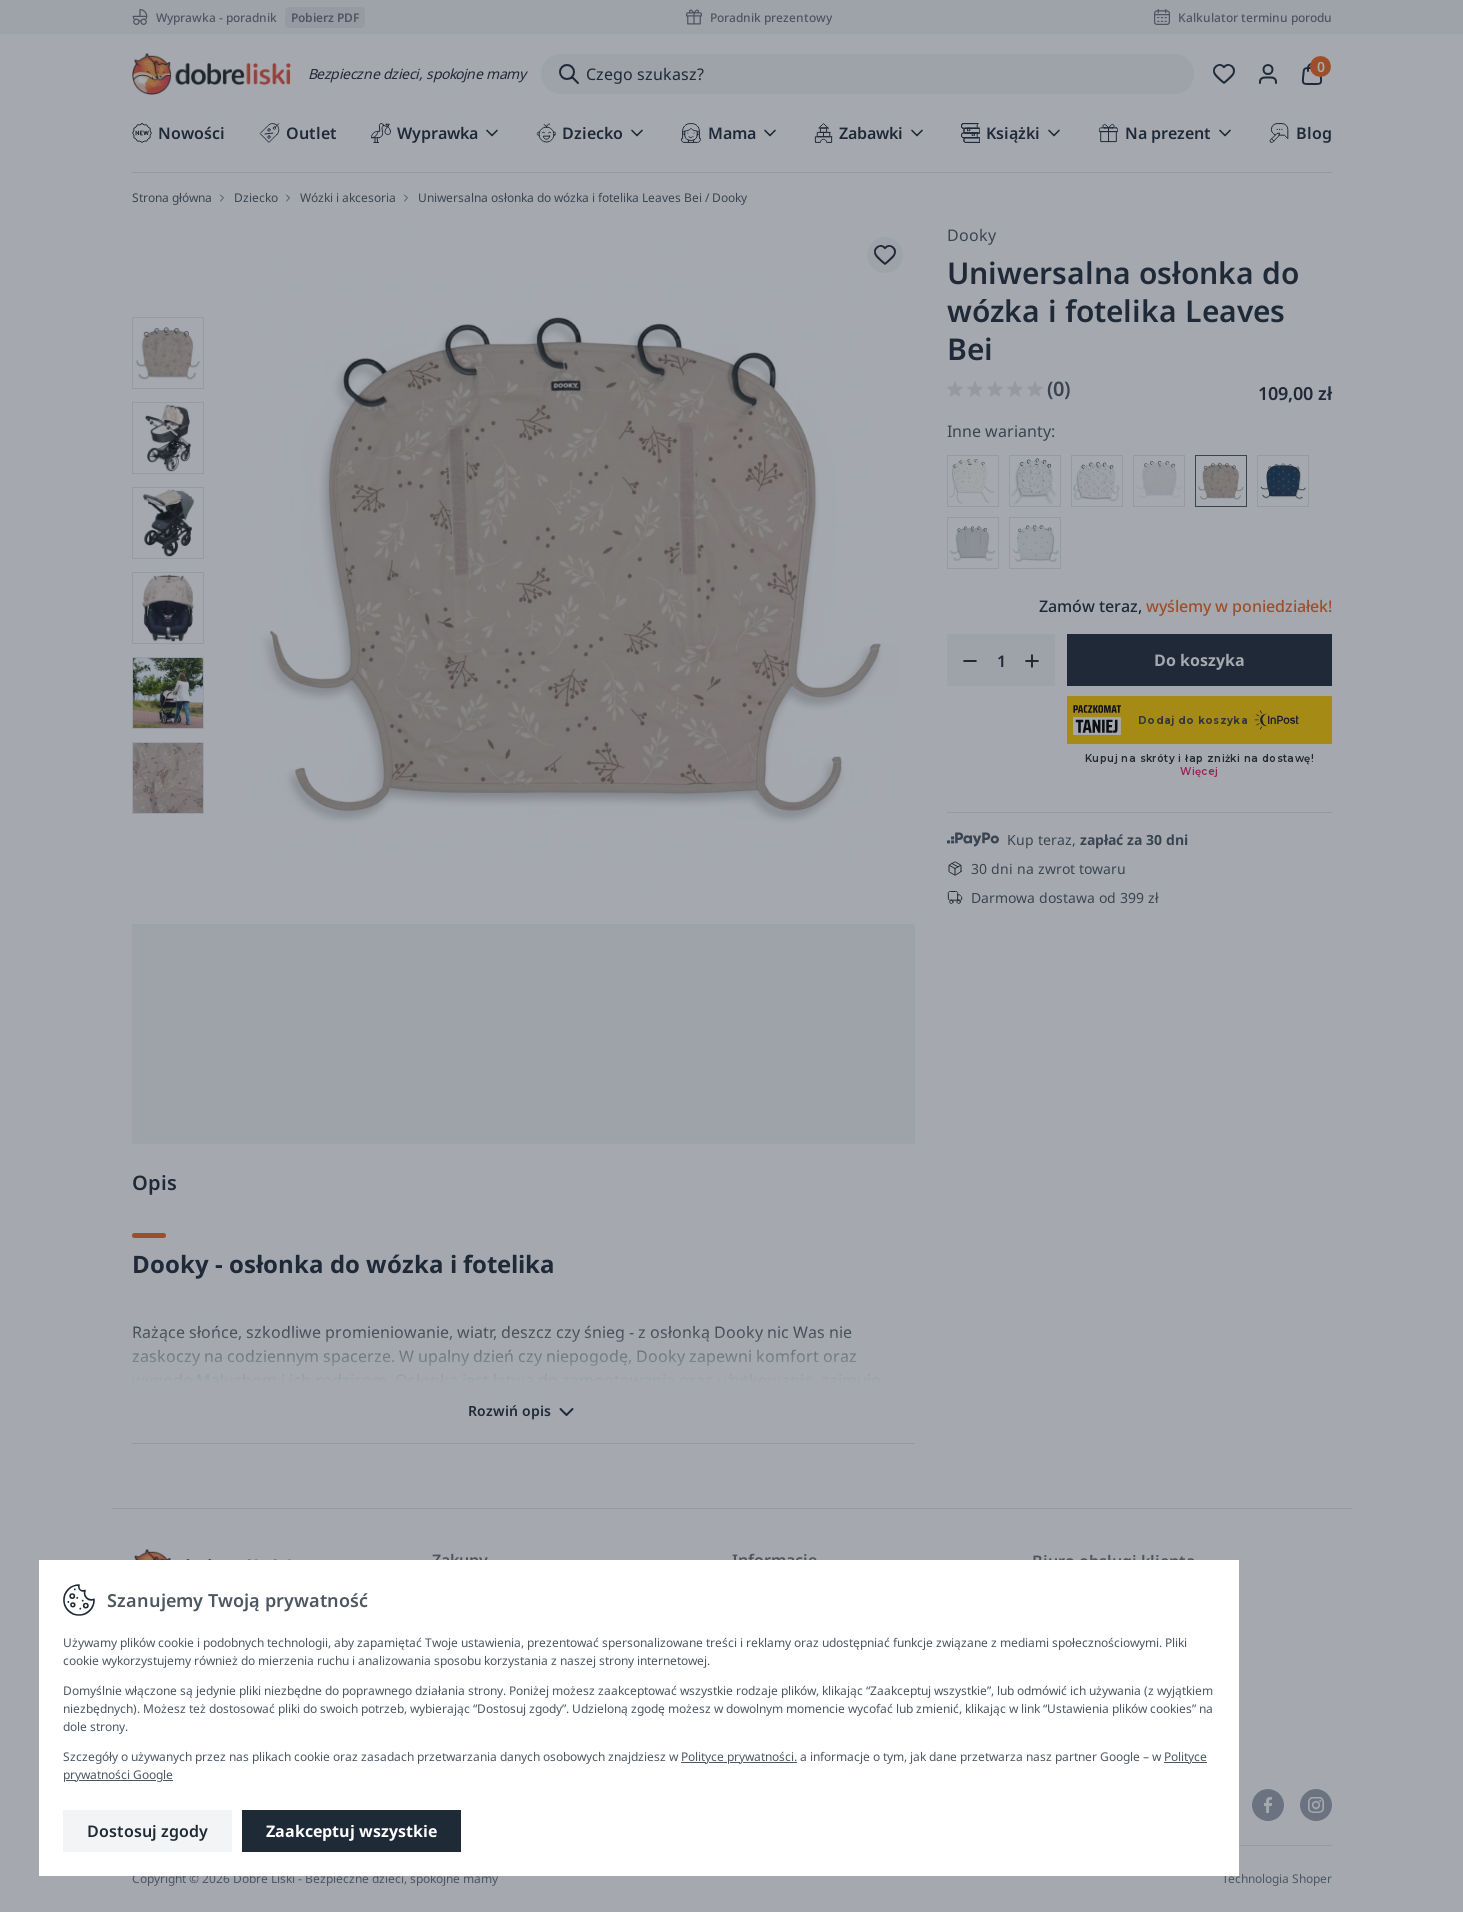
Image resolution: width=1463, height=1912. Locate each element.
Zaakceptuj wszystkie (351, 1831)
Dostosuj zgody (147, 1831)
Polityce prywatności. (739, 1756)
